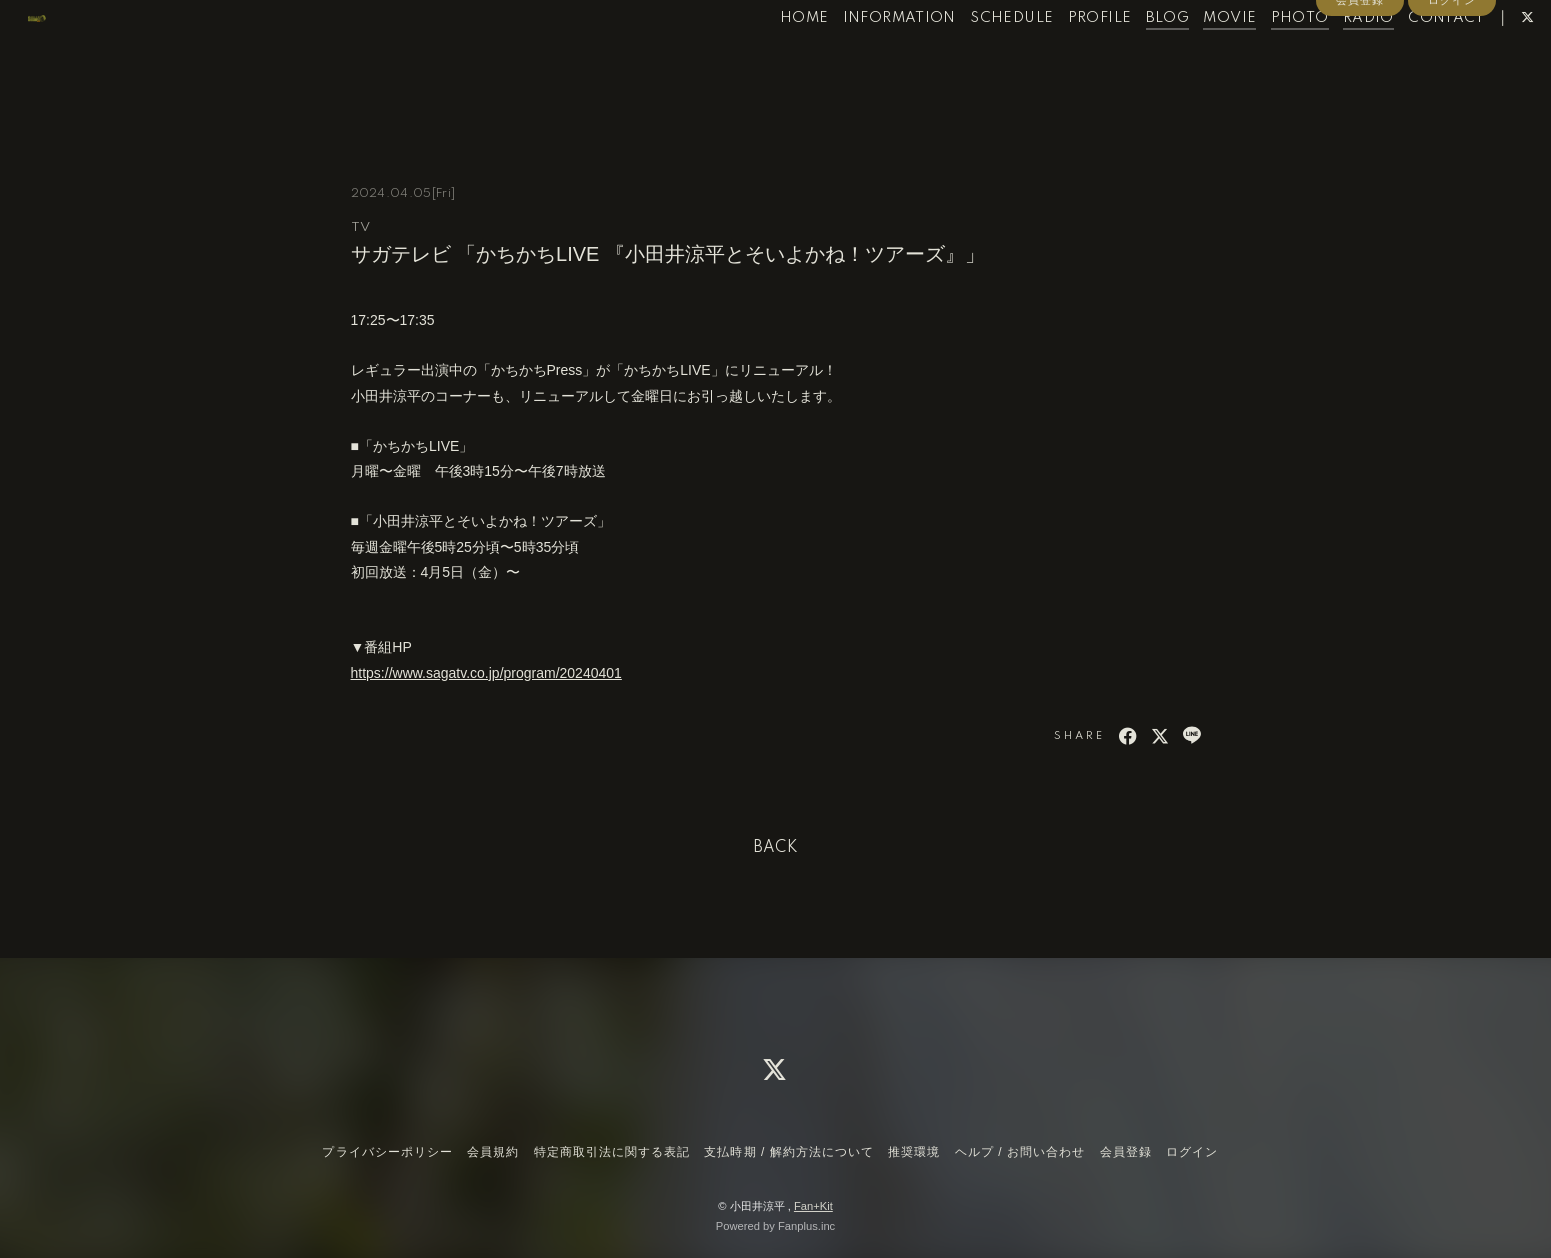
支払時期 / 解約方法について (789, 1152)
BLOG (1126, 58)
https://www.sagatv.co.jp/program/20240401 (486, 673)
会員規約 (493, 1152)
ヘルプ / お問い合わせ (1020, 1152)
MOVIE (1188, 58)
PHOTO (1258, 58)
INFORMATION (857, 58)
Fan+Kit (813, 1206)
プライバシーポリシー (387, 1152)
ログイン (1452, 92)
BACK (776, 848)
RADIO (1327, 58)
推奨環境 (914, 1152)
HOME (762, 58)
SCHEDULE (970, 58)
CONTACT (1405, 58)
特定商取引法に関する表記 (612, 1152)
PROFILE (1058, 58)
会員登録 (1360, 92)
